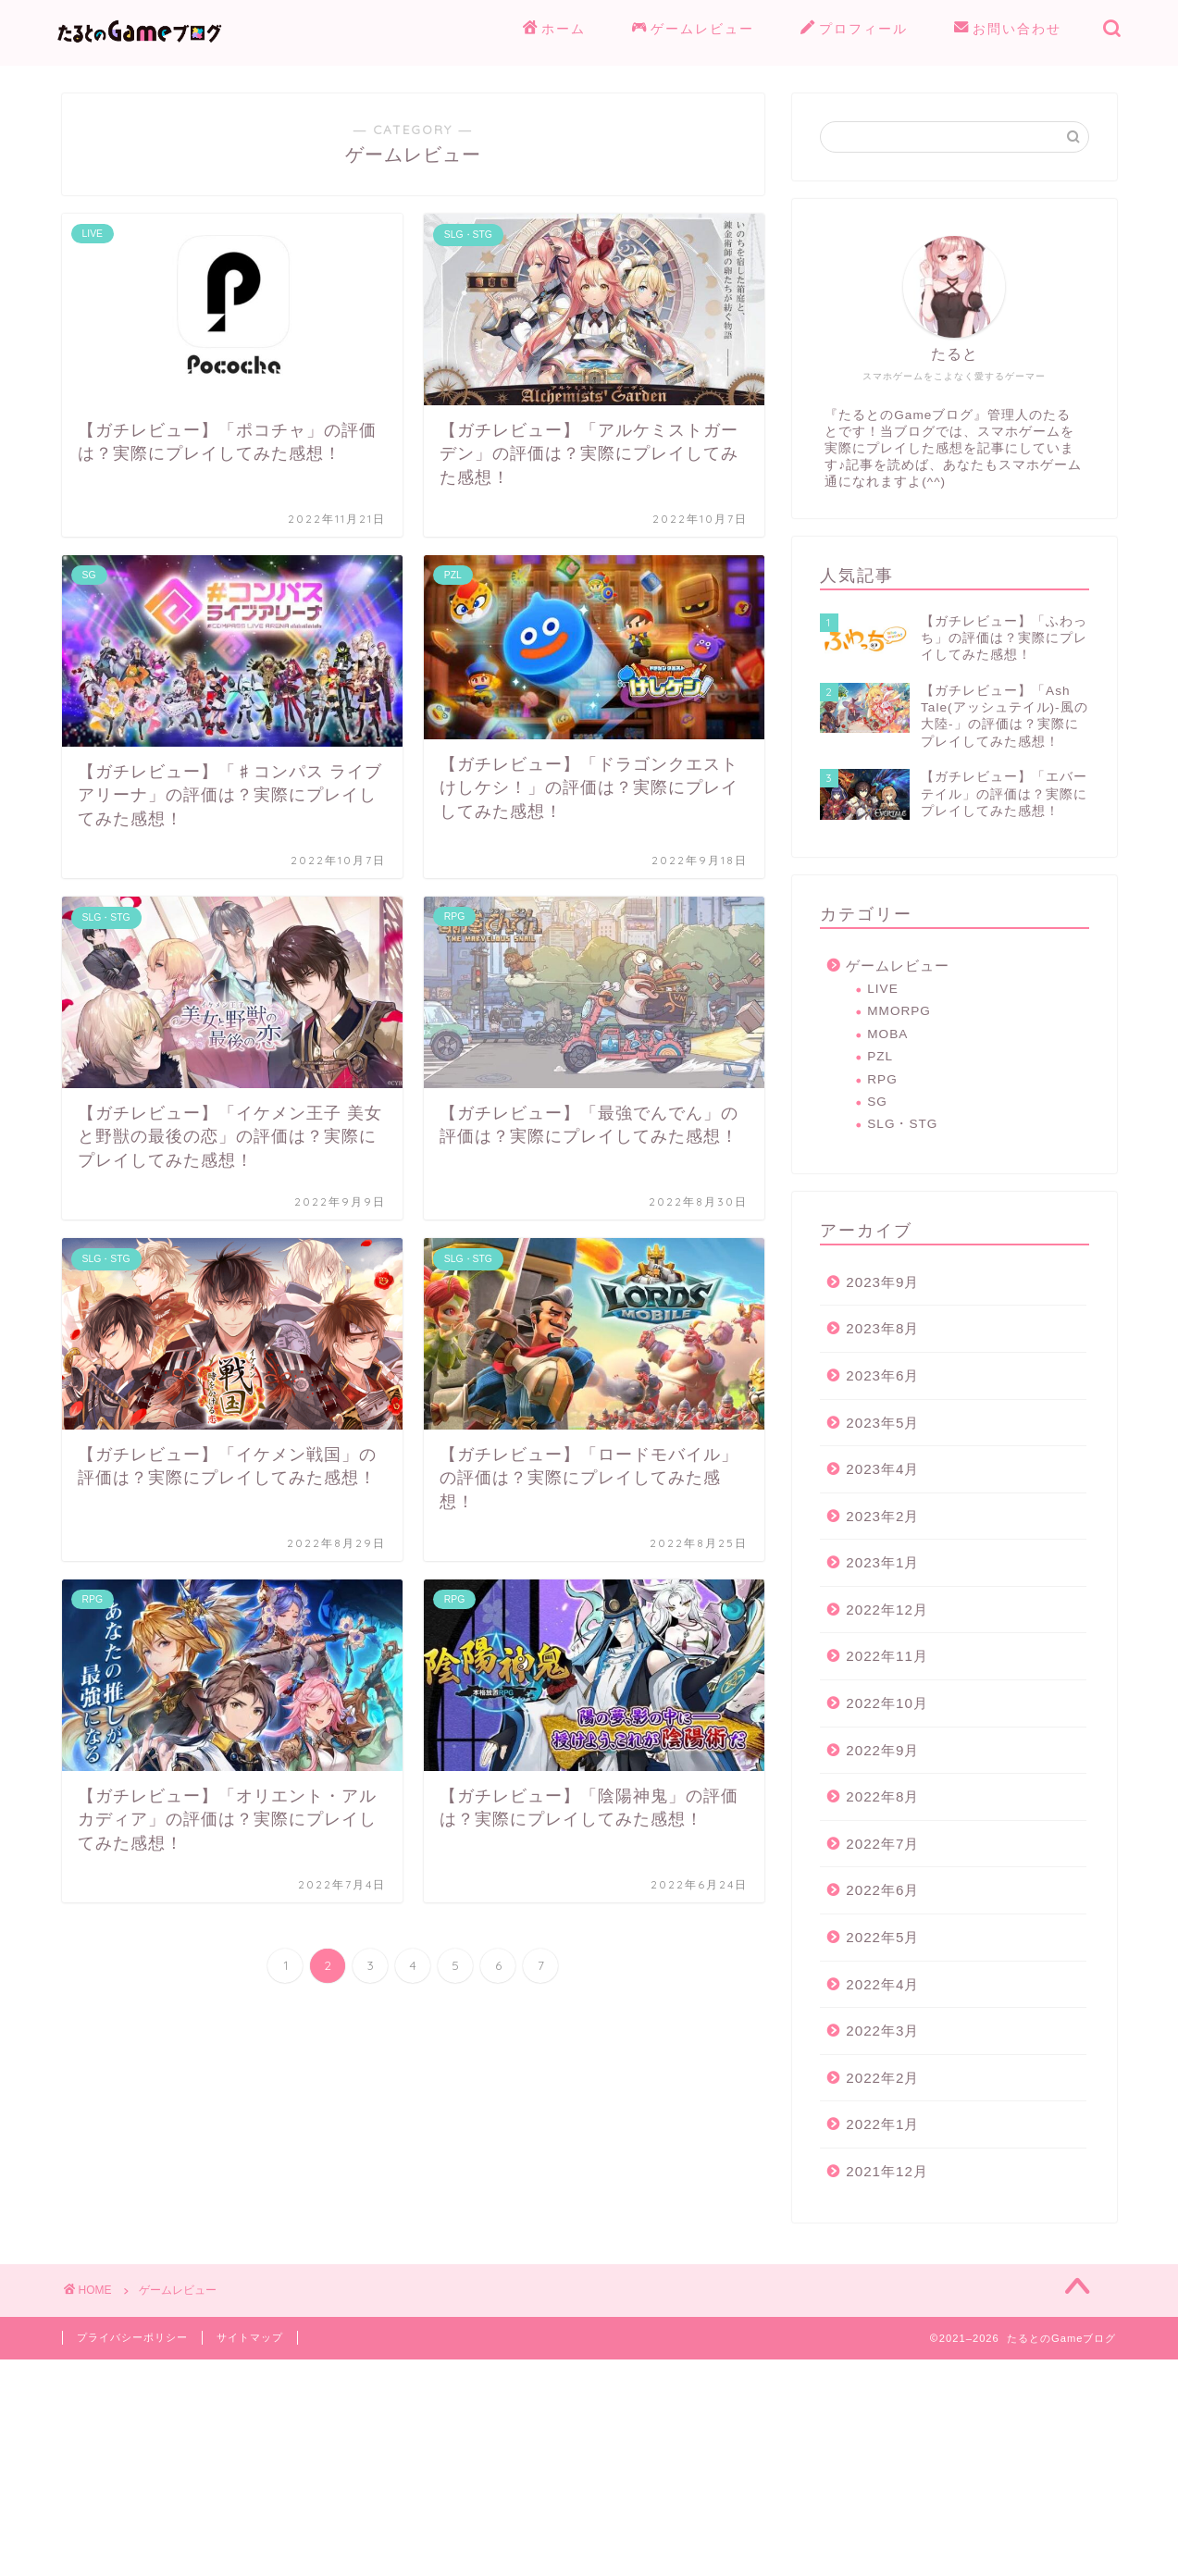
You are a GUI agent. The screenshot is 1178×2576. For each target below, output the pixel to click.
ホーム (554, 30)
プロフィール (854, 30)
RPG (882, 1079)
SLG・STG (902, 1124)
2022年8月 (882, 1796)
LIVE (882, 989)
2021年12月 (887, 2171)
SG (877, 1101)
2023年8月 (882, 1328)
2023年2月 (882, 1516)
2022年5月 (882, 1937)
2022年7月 (882, 1844)
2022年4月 (882, 1984)
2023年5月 (882, 1422)
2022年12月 (887, 1609)
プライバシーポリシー (132, 2337)
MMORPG (899, 1011)
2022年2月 (882, 2078)
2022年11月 (887, 1656)
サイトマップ (250, 2337)
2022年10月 (887, 1703)
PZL (880, 1056)
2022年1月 (882, 2124)
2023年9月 (882, 1282)
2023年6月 (882, 1375)
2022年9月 (882, 1750)
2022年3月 (882, 2030)
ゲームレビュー (693, 30)
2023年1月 (882, 1562)
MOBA (887, 1034)
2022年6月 (882, 1890)
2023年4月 (882, 1469)
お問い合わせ (1007, 30)
